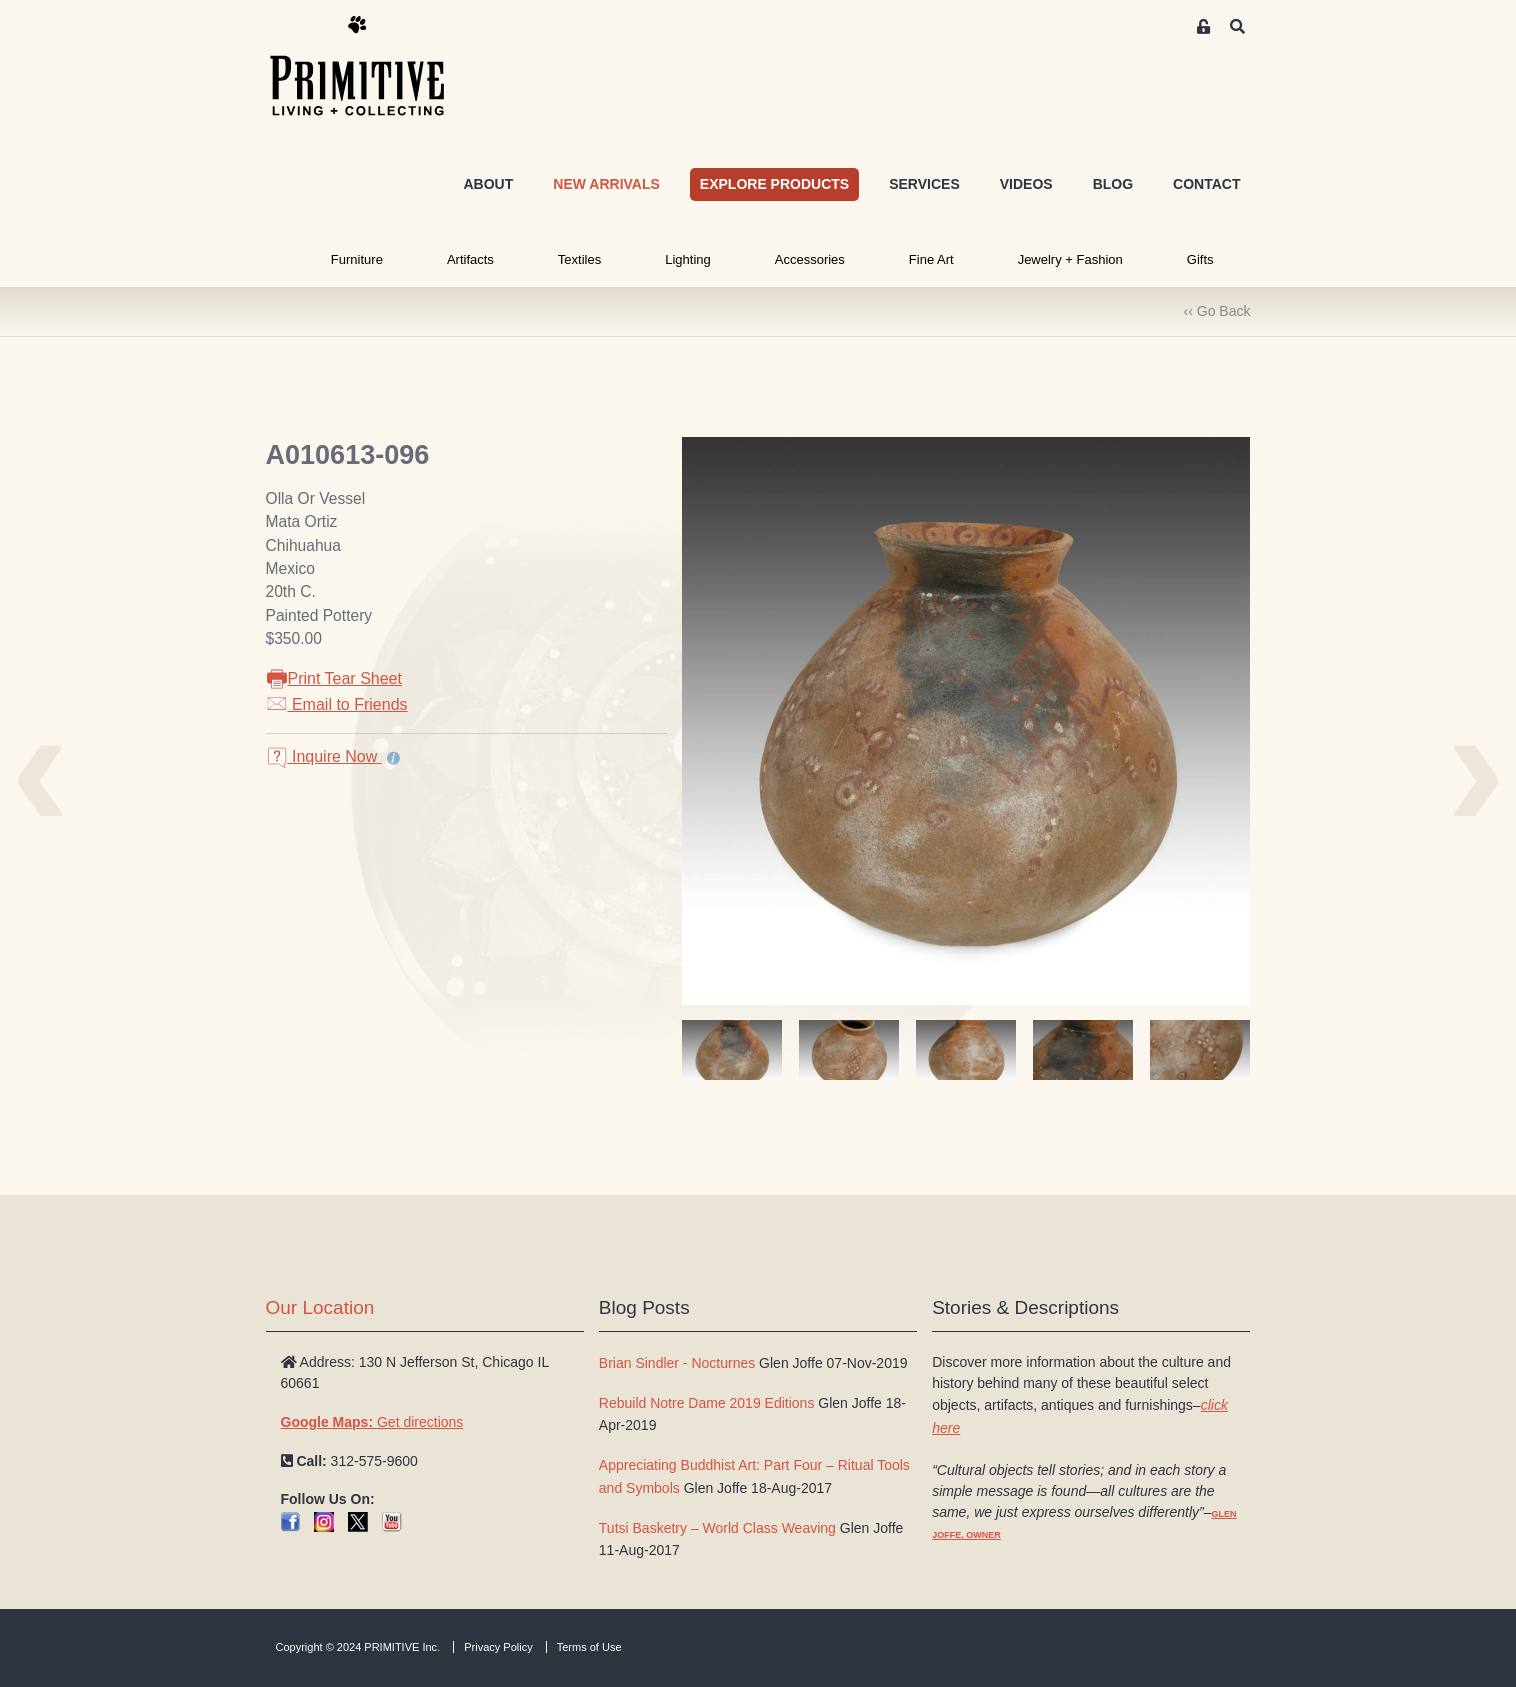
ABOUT (488, 184)
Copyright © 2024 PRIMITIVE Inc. (358, 1647)
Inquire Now (324, 756)
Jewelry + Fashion (1070, 259)
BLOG (1113, 184)
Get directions (372, 1422)
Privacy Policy (498, 1647)
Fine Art (931, 259)
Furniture (357, 259)
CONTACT (1206, 184)
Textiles (579, 259)
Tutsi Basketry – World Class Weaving (717, 1528)
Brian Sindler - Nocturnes (677, 1363)
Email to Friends (337, 704)
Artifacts (470, 259)
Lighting (688, 259)
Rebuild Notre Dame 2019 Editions (707, 1403)
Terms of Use (589, 1647)
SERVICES (924, 184)
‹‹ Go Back (1217, 311)
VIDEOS (1026, 184)
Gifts (1200, 259)
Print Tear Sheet (334, 678)
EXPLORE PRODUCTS (774, 184)
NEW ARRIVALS (606, 184)
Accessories (810, 259)
